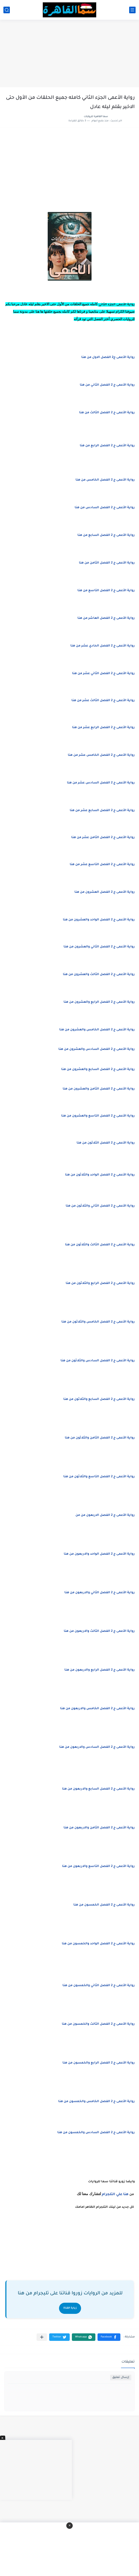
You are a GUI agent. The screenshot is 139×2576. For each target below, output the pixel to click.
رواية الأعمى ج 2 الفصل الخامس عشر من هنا (101, 755)
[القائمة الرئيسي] (132, 10)
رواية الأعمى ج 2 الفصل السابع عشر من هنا (102, 810)
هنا (126, 2194)
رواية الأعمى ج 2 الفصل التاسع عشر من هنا (102, 864)
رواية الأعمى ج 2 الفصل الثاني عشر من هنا (103, 673)
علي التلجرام (112, 2194)
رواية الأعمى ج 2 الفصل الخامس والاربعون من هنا (97, 1708)
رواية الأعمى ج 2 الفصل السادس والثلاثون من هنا (98, 1361)
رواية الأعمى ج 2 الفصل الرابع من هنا (107, 446)
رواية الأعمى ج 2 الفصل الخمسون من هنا (104, 1905)
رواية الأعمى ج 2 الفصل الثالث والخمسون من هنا (98, 2024)
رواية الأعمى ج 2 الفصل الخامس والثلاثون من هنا (98, 1322)
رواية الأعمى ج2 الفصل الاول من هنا (108, 357)
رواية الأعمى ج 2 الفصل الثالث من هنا (107, 413)
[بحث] (6, 10)
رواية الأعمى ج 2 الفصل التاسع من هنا (106, 590)
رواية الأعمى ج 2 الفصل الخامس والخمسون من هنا (96, 2101)
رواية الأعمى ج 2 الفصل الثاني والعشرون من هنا (99, 947)
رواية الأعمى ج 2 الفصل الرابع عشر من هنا (103, 727)
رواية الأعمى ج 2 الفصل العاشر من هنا (106, 618)
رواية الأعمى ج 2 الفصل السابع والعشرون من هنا (98, 1069)
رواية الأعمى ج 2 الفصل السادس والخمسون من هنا (96, 2132)
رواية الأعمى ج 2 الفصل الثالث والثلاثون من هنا (100, 1245)
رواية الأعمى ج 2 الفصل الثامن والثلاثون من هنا (100, 1438)
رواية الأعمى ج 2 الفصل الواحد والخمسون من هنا (98, 1944)
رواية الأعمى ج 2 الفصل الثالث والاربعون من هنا (99, 1631)
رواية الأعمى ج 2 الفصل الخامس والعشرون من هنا (97, 1030)
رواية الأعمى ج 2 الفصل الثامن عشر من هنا (103, 837)
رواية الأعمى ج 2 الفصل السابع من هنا (106, 535)
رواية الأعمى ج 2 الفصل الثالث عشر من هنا (103, 700)
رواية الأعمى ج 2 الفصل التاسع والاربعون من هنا (98, 1866)
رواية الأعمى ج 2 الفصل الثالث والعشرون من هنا (99, 974)
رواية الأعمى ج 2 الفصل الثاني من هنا (107, 385)
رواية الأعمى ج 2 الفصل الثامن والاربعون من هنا (99, 1828)
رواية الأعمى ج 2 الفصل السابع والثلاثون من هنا (99, 1399)
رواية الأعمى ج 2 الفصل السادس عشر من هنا (100, 783)
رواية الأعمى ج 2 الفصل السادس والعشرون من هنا (96, 1049)
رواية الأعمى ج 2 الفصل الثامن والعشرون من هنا (99, 1089)
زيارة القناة (70, 2308)
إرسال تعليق (120, 2377)
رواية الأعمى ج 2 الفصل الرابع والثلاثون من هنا (100, 1283)
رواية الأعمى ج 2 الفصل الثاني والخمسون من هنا (98, 1985)
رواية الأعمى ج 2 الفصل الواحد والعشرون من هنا (99, 920)
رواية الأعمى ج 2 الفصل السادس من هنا (105, 507)
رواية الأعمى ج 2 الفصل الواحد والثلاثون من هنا (100, 1175)
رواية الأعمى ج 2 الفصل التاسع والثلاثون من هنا (99, 1477)
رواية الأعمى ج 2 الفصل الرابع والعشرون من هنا (99, 1002)
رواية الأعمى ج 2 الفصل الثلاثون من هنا (106, 1143)
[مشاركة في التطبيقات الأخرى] (42, 2337)
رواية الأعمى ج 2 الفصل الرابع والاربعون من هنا (99, 1670)
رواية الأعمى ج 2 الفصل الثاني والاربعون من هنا (99, 1593)
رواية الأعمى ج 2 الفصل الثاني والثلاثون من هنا (100, 1206)
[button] (109, 2337)
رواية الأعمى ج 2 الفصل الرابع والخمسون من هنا (98, 2063)
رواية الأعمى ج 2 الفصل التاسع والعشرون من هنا (98, 1116)
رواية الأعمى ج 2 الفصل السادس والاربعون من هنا (97, 1747)
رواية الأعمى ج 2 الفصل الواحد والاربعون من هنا (99, 1554)
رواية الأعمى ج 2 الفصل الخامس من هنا (105, 480)
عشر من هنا (102, 646)
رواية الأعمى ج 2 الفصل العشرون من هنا (104, 892)
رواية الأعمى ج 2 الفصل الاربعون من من (105, 1515)
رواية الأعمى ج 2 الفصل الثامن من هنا (107, 563)
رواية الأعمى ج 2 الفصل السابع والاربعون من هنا (98, 1789)
